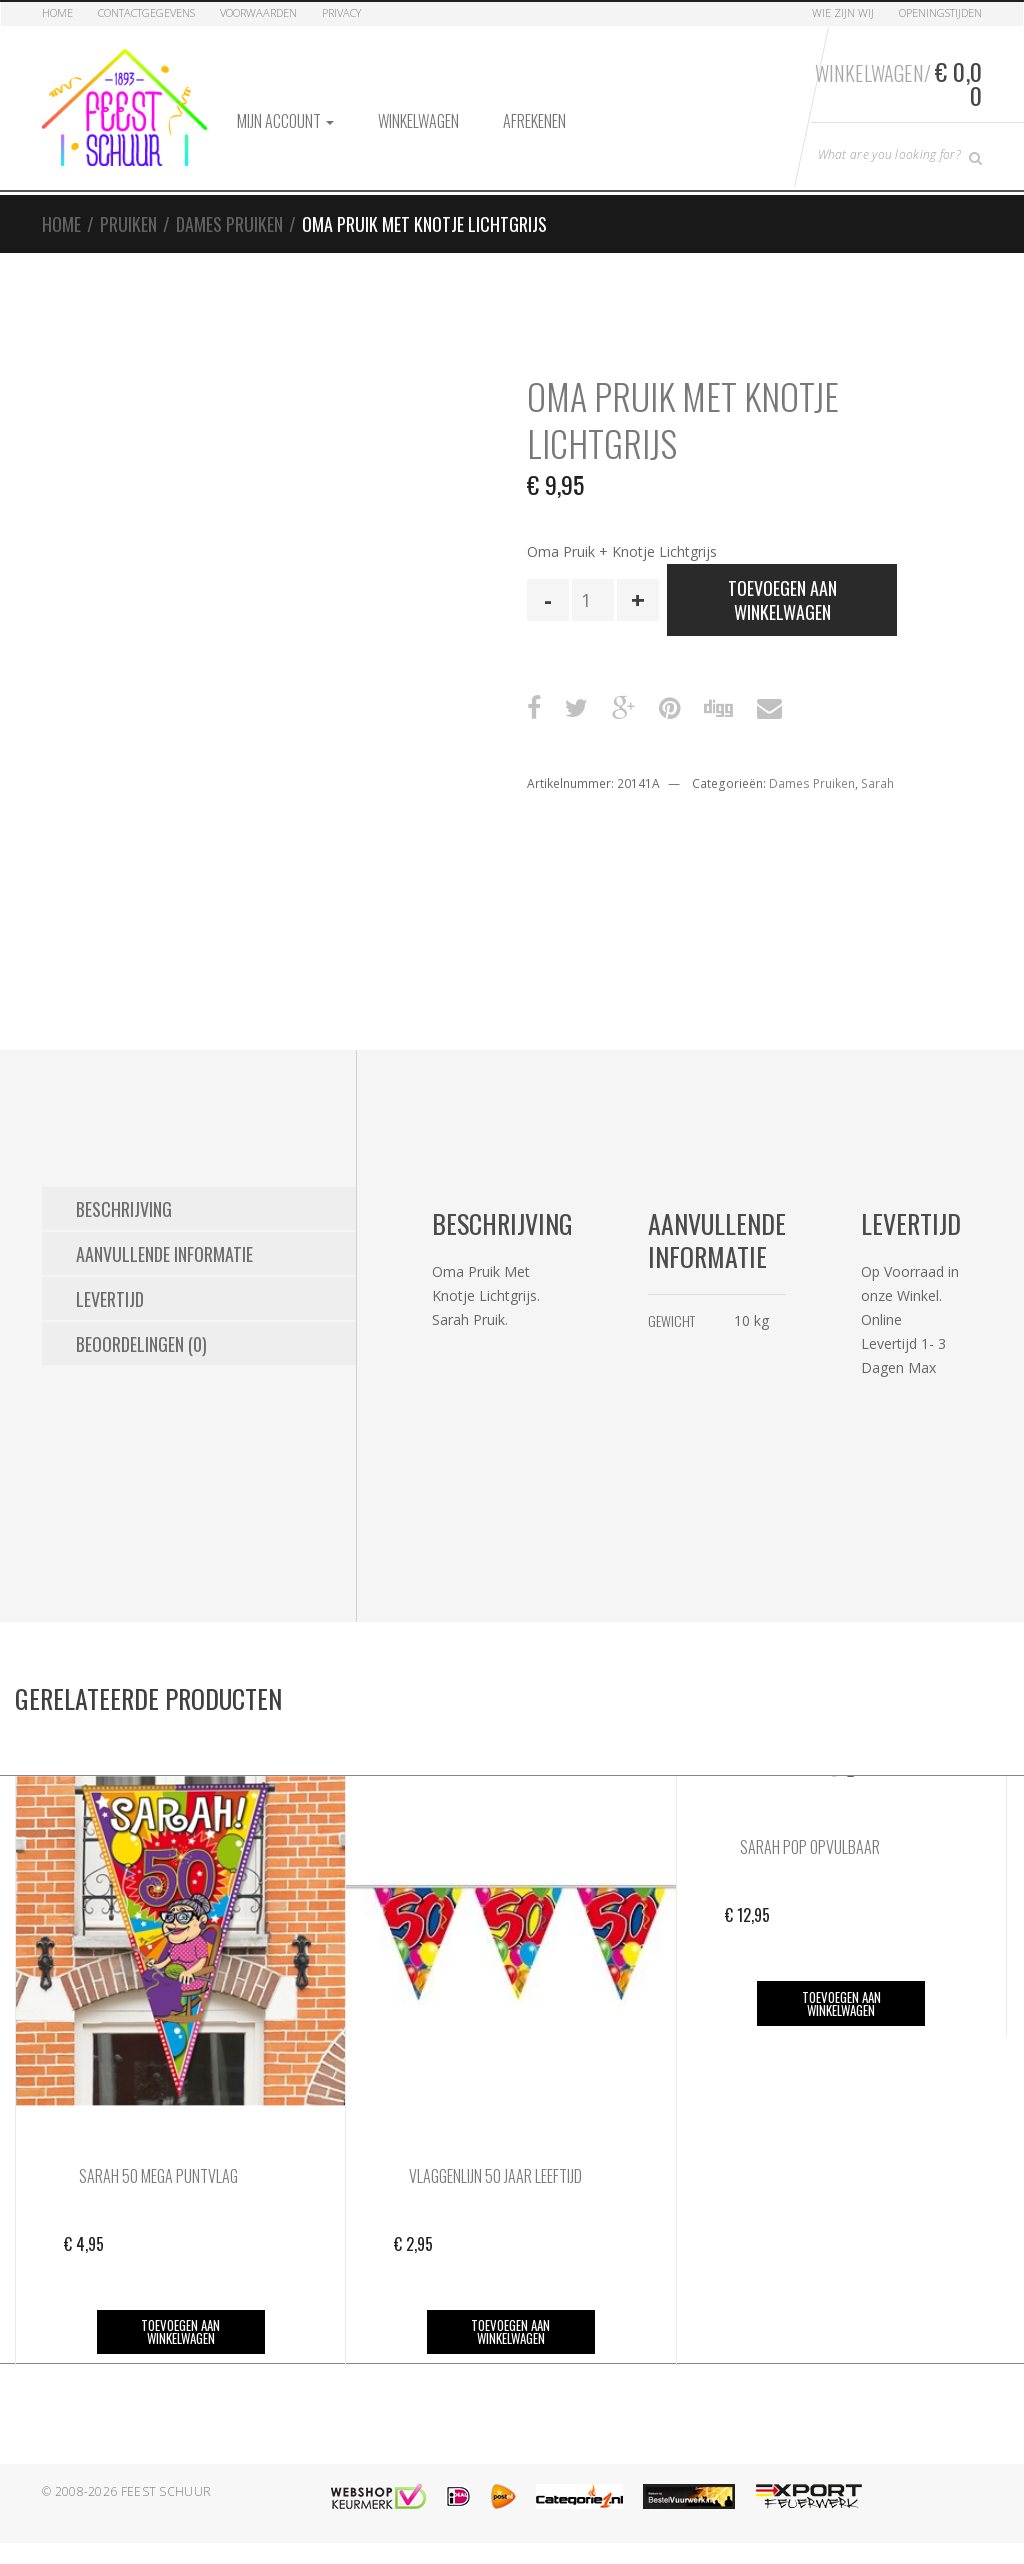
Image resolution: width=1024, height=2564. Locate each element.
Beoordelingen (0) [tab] (141, 1344)
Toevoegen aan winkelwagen (782, 600)
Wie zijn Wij (843, 12)
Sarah (877, 783)
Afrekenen (534, 121)
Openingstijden (940, 12)
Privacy (341, 12)
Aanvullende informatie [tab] (164, 1254)
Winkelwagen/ (898, 83)
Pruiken (128, 224)
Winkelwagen (418, 121)
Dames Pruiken (229, 224)
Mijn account (285, 121)
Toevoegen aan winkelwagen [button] (180, 2331)
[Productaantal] (593, 600)
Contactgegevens (146, 12)
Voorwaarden (258, 12)
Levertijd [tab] (110, 1299)
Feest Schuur (166, 2491)
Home (57, 12)
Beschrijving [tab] (124, 1209)
